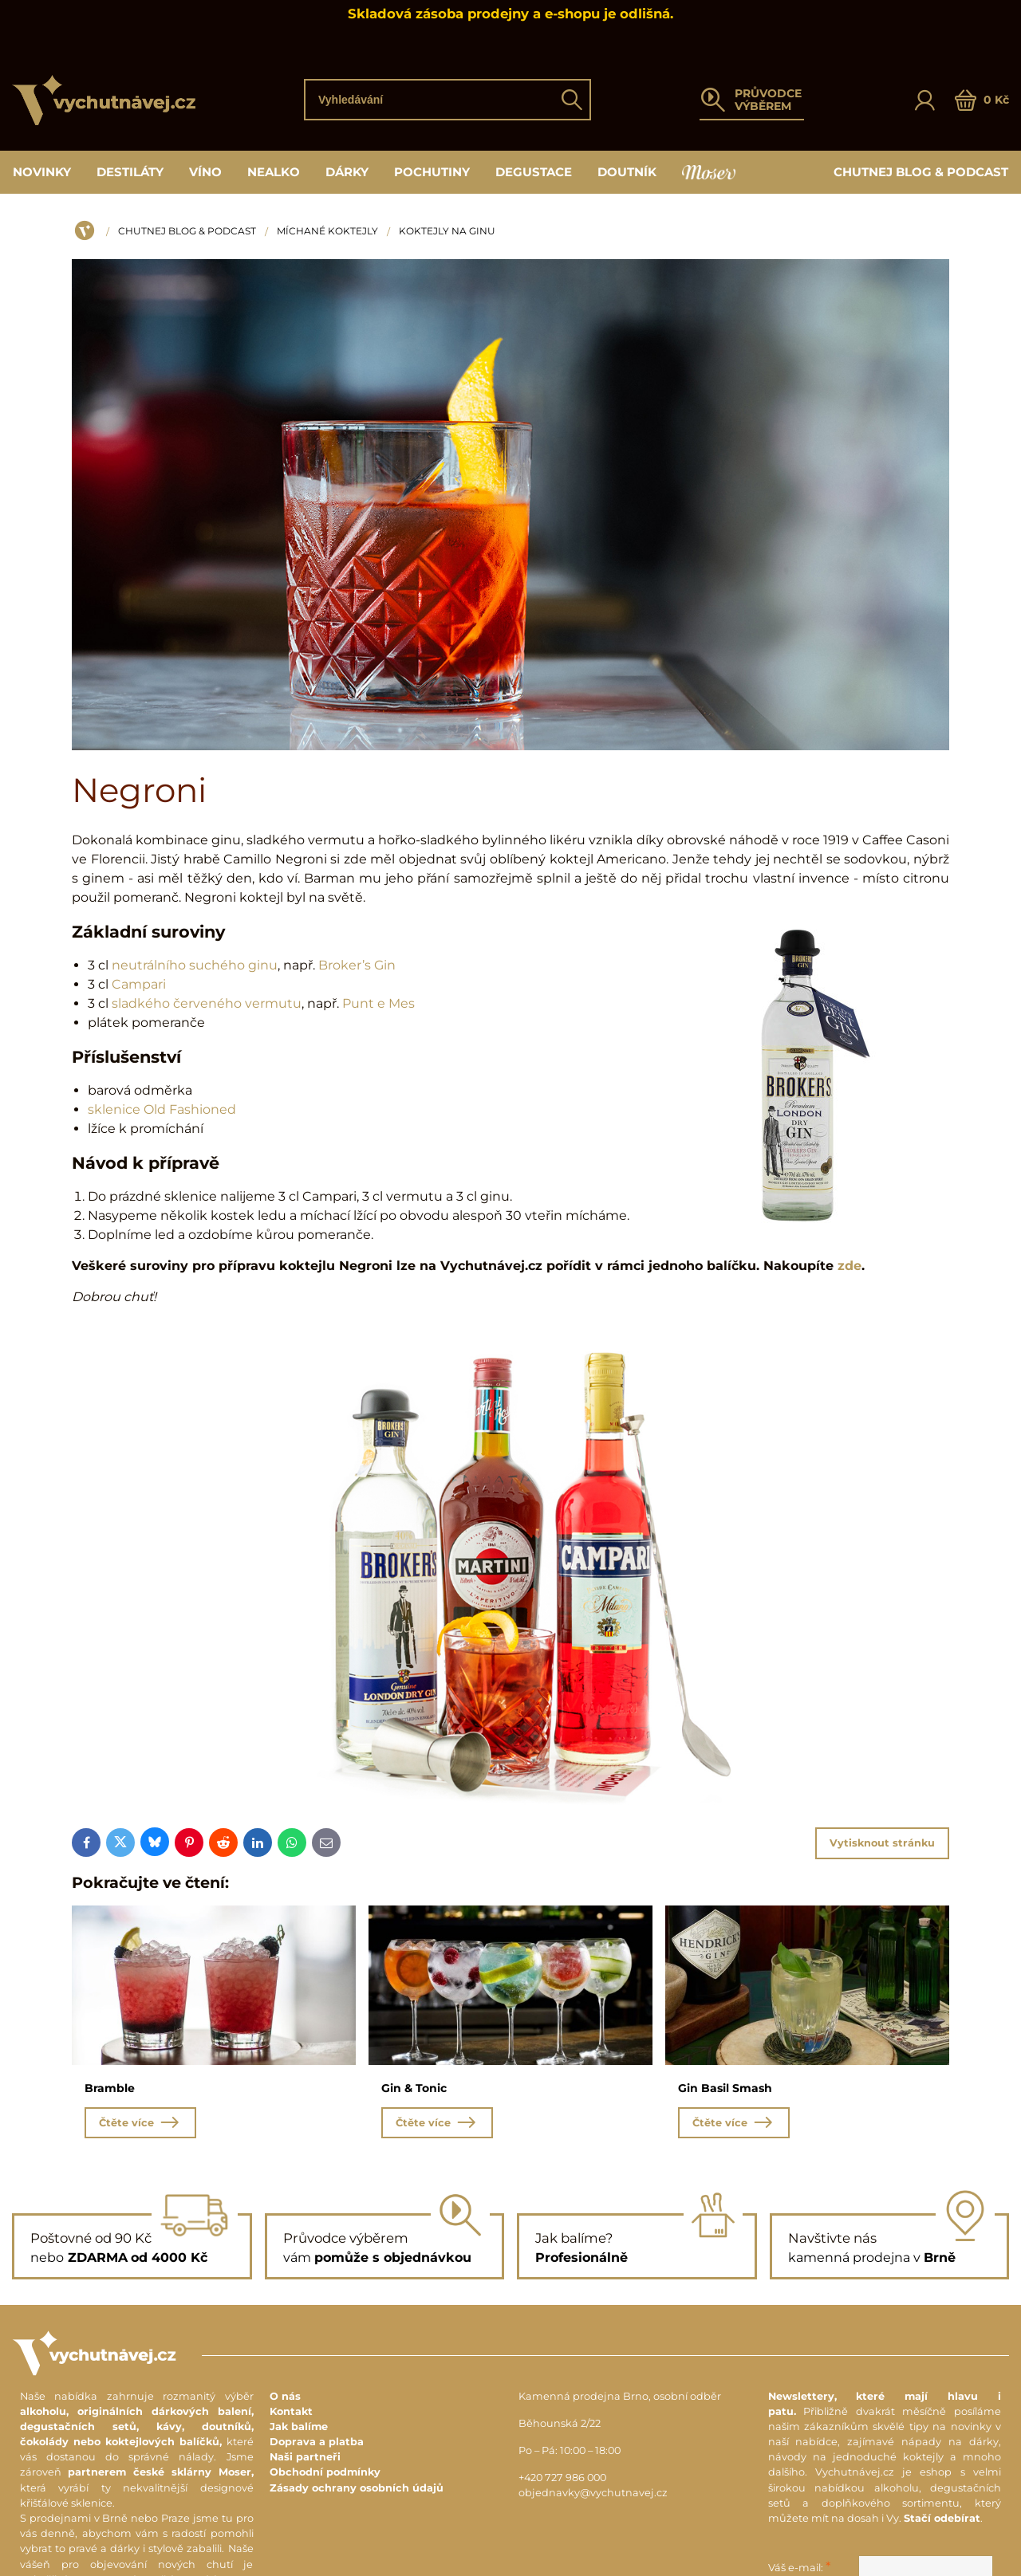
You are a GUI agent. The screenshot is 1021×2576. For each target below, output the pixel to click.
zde (849, 1265)
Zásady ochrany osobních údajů (356, 2490)
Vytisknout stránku (882, 1843)
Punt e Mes (378, 1003)
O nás (285, 2399)
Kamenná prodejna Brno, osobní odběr (619, 2399)
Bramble (110, 2088)
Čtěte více (140, 2125)
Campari (139, 984)
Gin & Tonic (414, 2088)
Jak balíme (299, 2429)
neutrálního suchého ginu (195, 965)
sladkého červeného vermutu (207, 1003)
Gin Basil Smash (725, 2088)
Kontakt (291, 2414)
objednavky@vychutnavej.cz (593, 2496)
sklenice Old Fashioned (162, 1109)
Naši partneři (305, 2460)
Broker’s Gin (357, 965)
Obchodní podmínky (325, 2475)
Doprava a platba (317, 2445)
